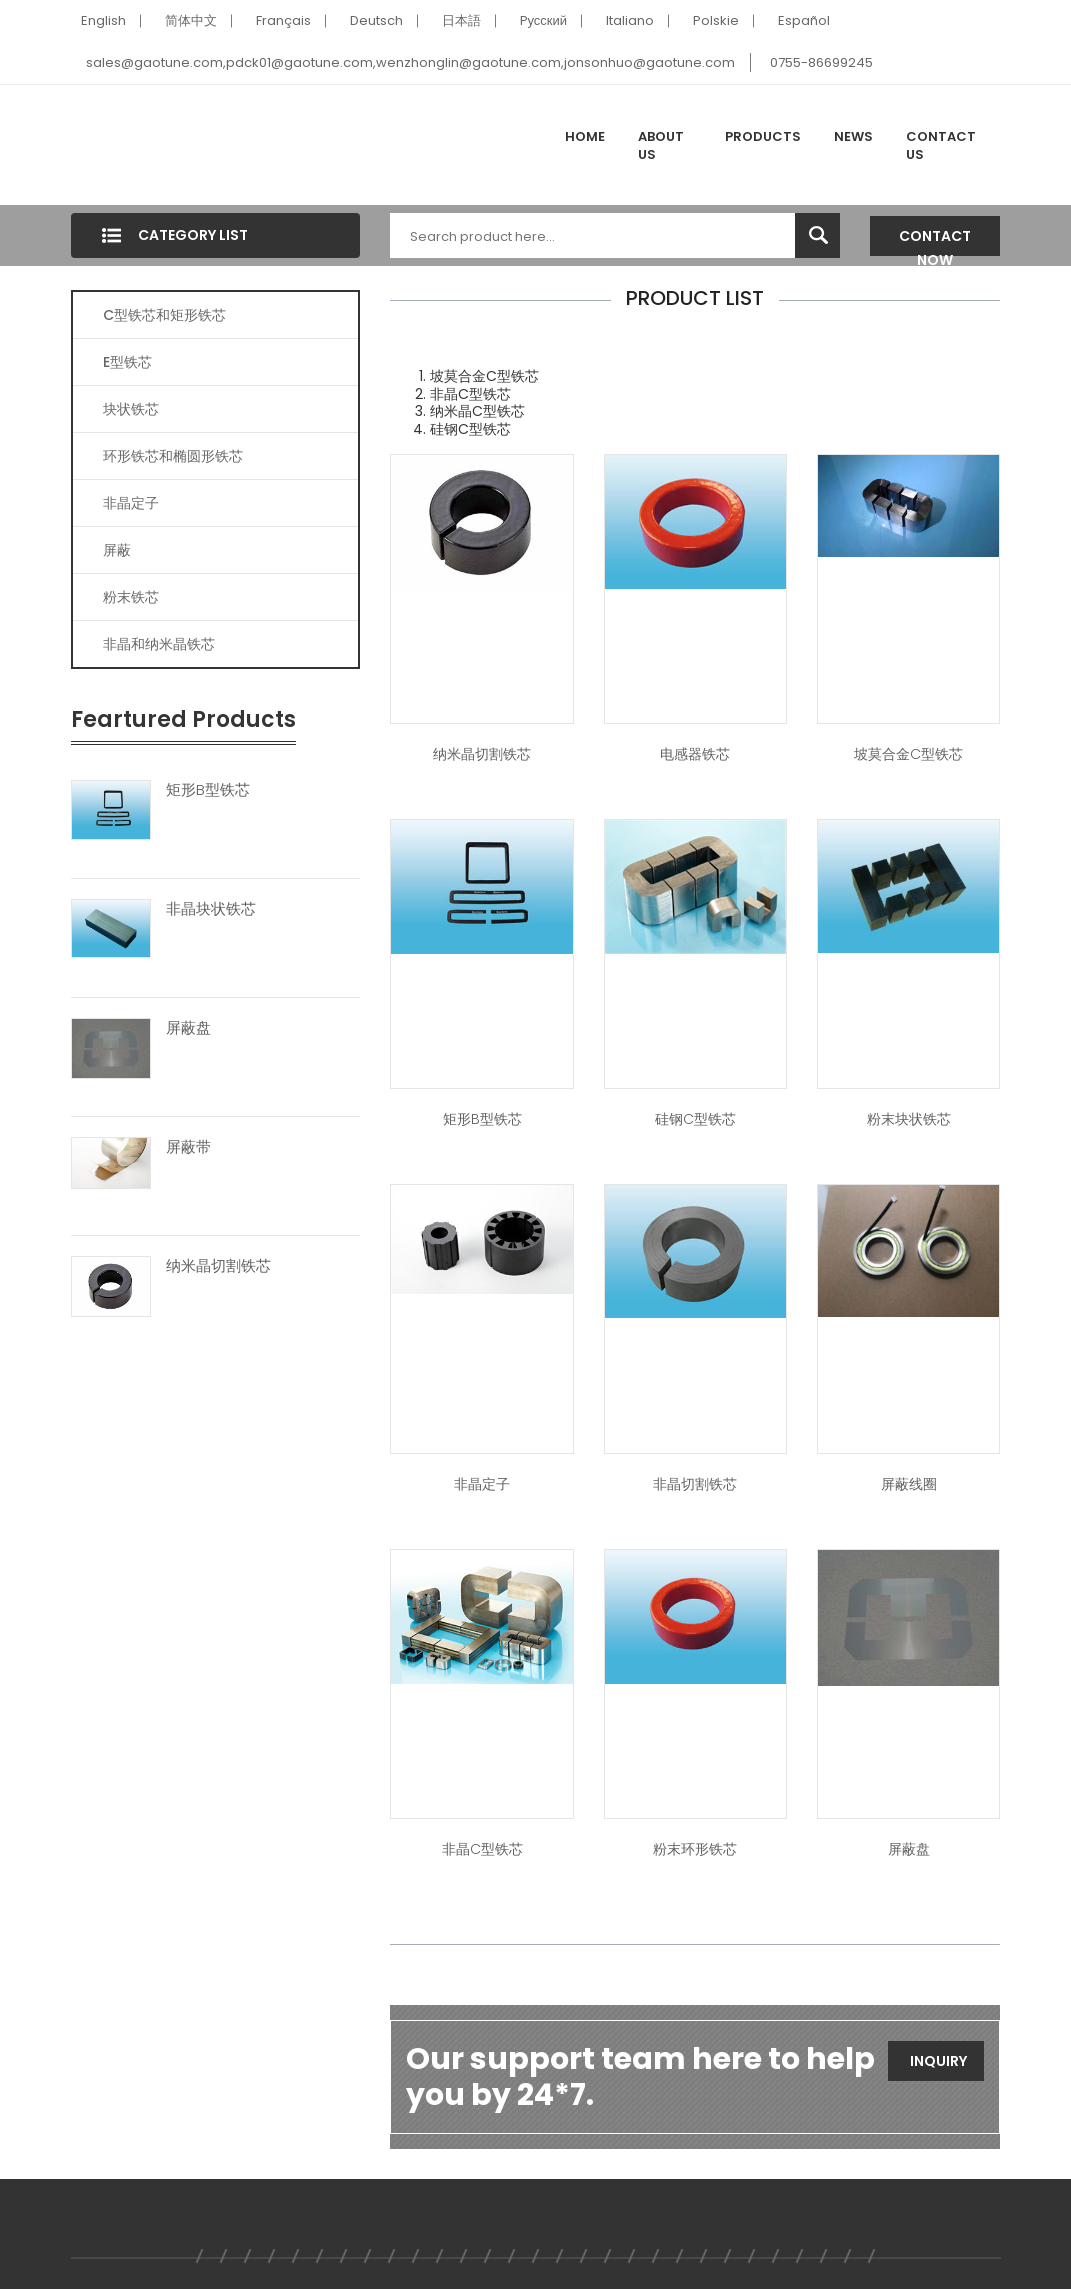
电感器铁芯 (695, 754)
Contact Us (941, 145)
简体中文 (191, 20)
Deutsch (376, 20)
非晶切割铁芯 (695, 1484)
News (853, 136)
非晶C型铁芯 (482, 1849)
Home (585, 136)
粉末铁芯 (131, 597)
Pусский (544, 20)
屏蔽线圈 (909, 1484)
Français (283, 20)
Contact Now (935, 241)
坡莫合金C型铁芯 (908, 754)
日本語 (461, 20)
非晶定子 (131, 503)
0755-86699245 (821, 62)
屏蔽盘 (188, 1028)
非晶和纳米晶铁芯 (159, 644)
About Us (661, 145)
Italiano (630, 20)
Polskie (716, 20)
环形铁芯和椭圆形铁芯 (173, 456)
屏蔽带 (188, 1147)
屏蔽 (117, 550)
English (103, 20)
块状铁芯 (131, 409)
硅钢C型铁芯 (695, 1119)
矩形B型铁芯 (208, 790)
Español (804, 20)
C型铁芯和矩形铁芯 (164, 315)
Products (763, 136)
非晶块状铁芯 (211, 909)
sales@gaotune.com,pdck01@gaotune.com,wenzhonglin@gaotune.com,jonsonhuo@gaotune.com (410, 62)
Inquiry (938, 2061)
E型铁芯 (127, 362)
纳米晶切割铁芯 (218, 1266)
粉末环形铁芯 (695, 1849)
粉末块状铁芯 (909, 1119)
